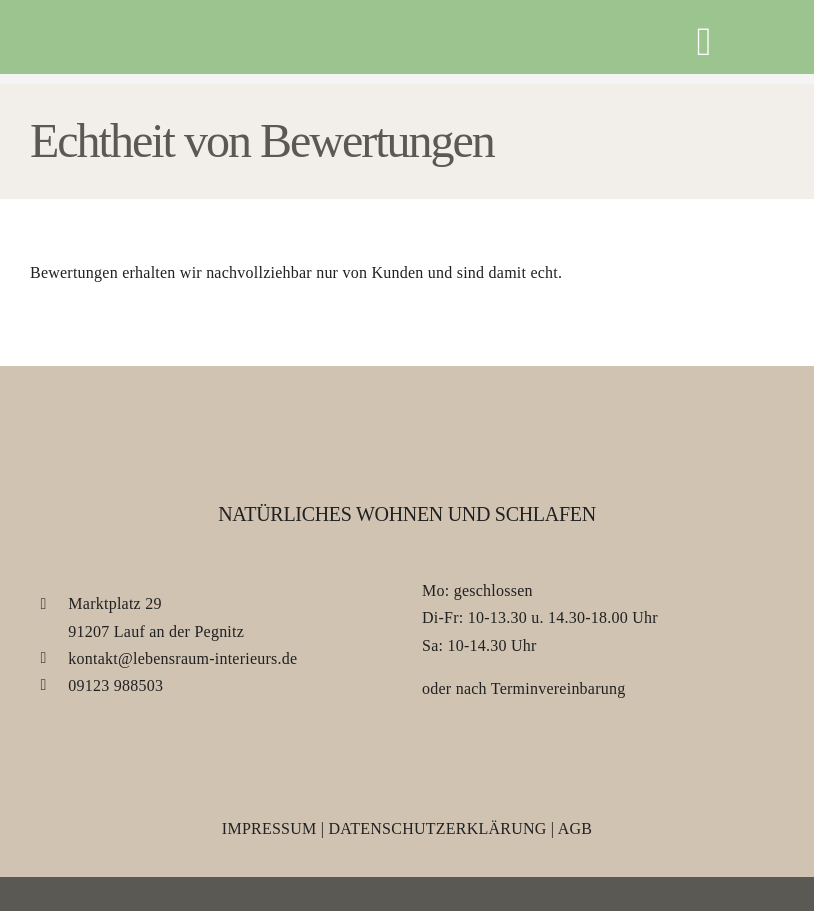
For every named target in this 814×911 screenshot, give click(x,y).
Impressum (269, 828)
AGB (575, 828)
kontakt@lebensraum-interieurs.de (182, 658)
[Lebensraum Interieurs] (119, 38)
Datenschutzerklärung (437, 828)
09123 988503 (115, 685)
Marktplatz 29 (114, 603)
